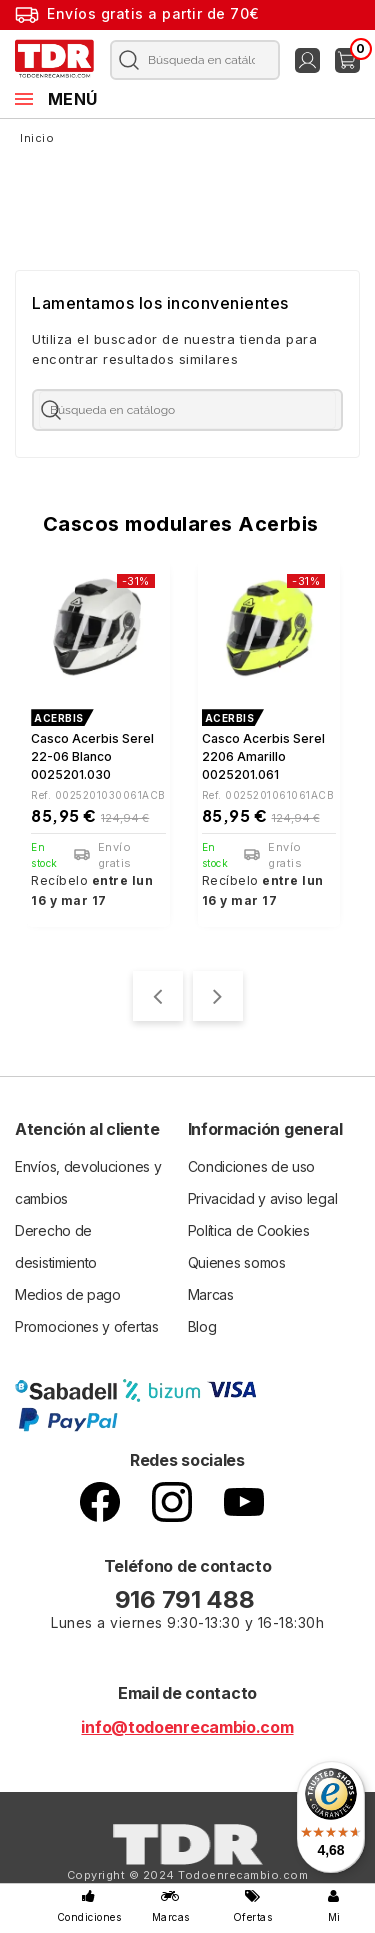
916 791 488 (187, 1599)
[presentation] (158, 996)
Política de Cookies (249, 1230)
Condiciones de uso (252, 1166)
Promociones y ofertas (87, 1326)
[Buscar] (191, 60)
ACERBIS (59, 718)
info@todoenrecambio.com (187, 1727)
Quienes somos (237, 1262)
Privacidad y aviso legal (263, 1198)
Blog (202, 1326)
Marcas (211, 1294)
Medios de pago (68, 1294)
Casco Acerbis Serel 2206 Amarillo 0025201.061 (263, 756)
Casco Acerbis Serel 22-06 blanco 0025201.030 (92, 756)
